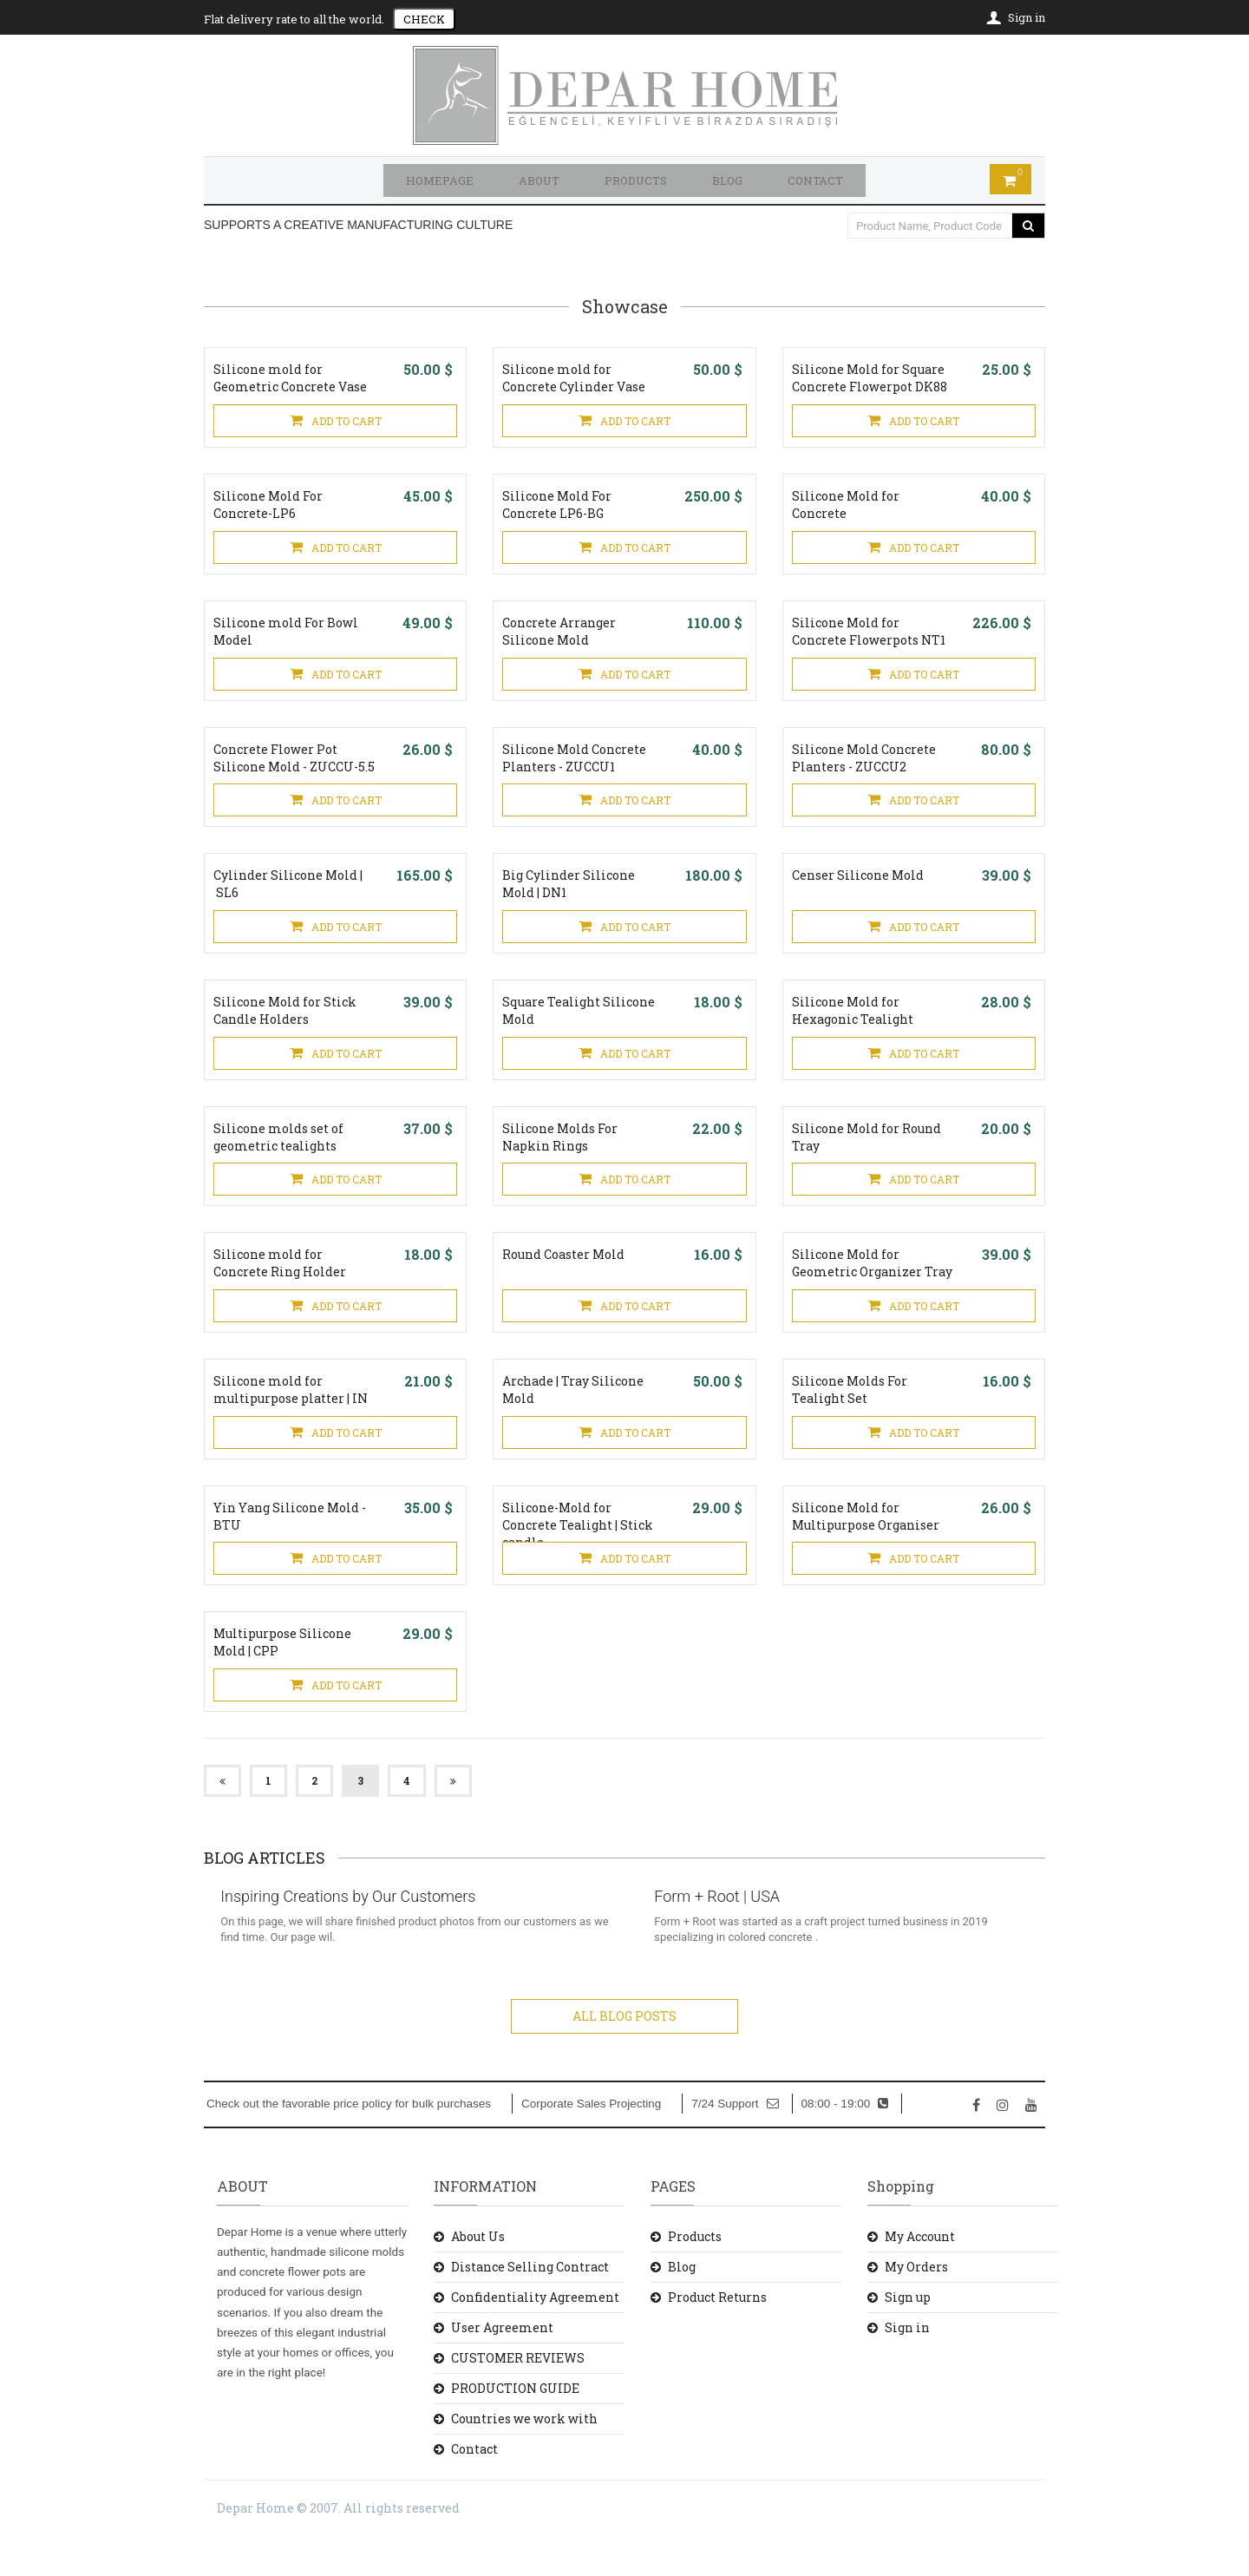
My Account (920, 2275)
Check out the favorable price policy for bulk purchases (348, 2142)
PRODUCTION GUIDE (515, 2427)
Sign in (907, 2366)
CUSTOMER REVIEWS (518, 2397)
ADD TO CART (336, 422)
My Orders (916, 2305)
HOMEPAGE (440, 179)
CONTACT (815, 179)
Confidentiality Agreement (535, 2336)
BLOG (727, 179)
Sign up (908, 2336)
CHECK (424, 19)
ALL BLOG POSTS (624, 2055)
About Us (478, 2275)
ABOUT (539, 179)
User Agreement (502, 2366)
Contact (474, 2489)
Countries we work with (524, 2457)
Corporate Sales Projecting (591, 2142)
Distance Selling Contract (530, 2305)
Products (695, 2275)
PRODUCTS (636, 179)
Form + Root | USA (726, 1936)
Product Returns (717, 2336)
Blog (682, 2305)
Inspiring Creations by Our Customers (357, 1936)
